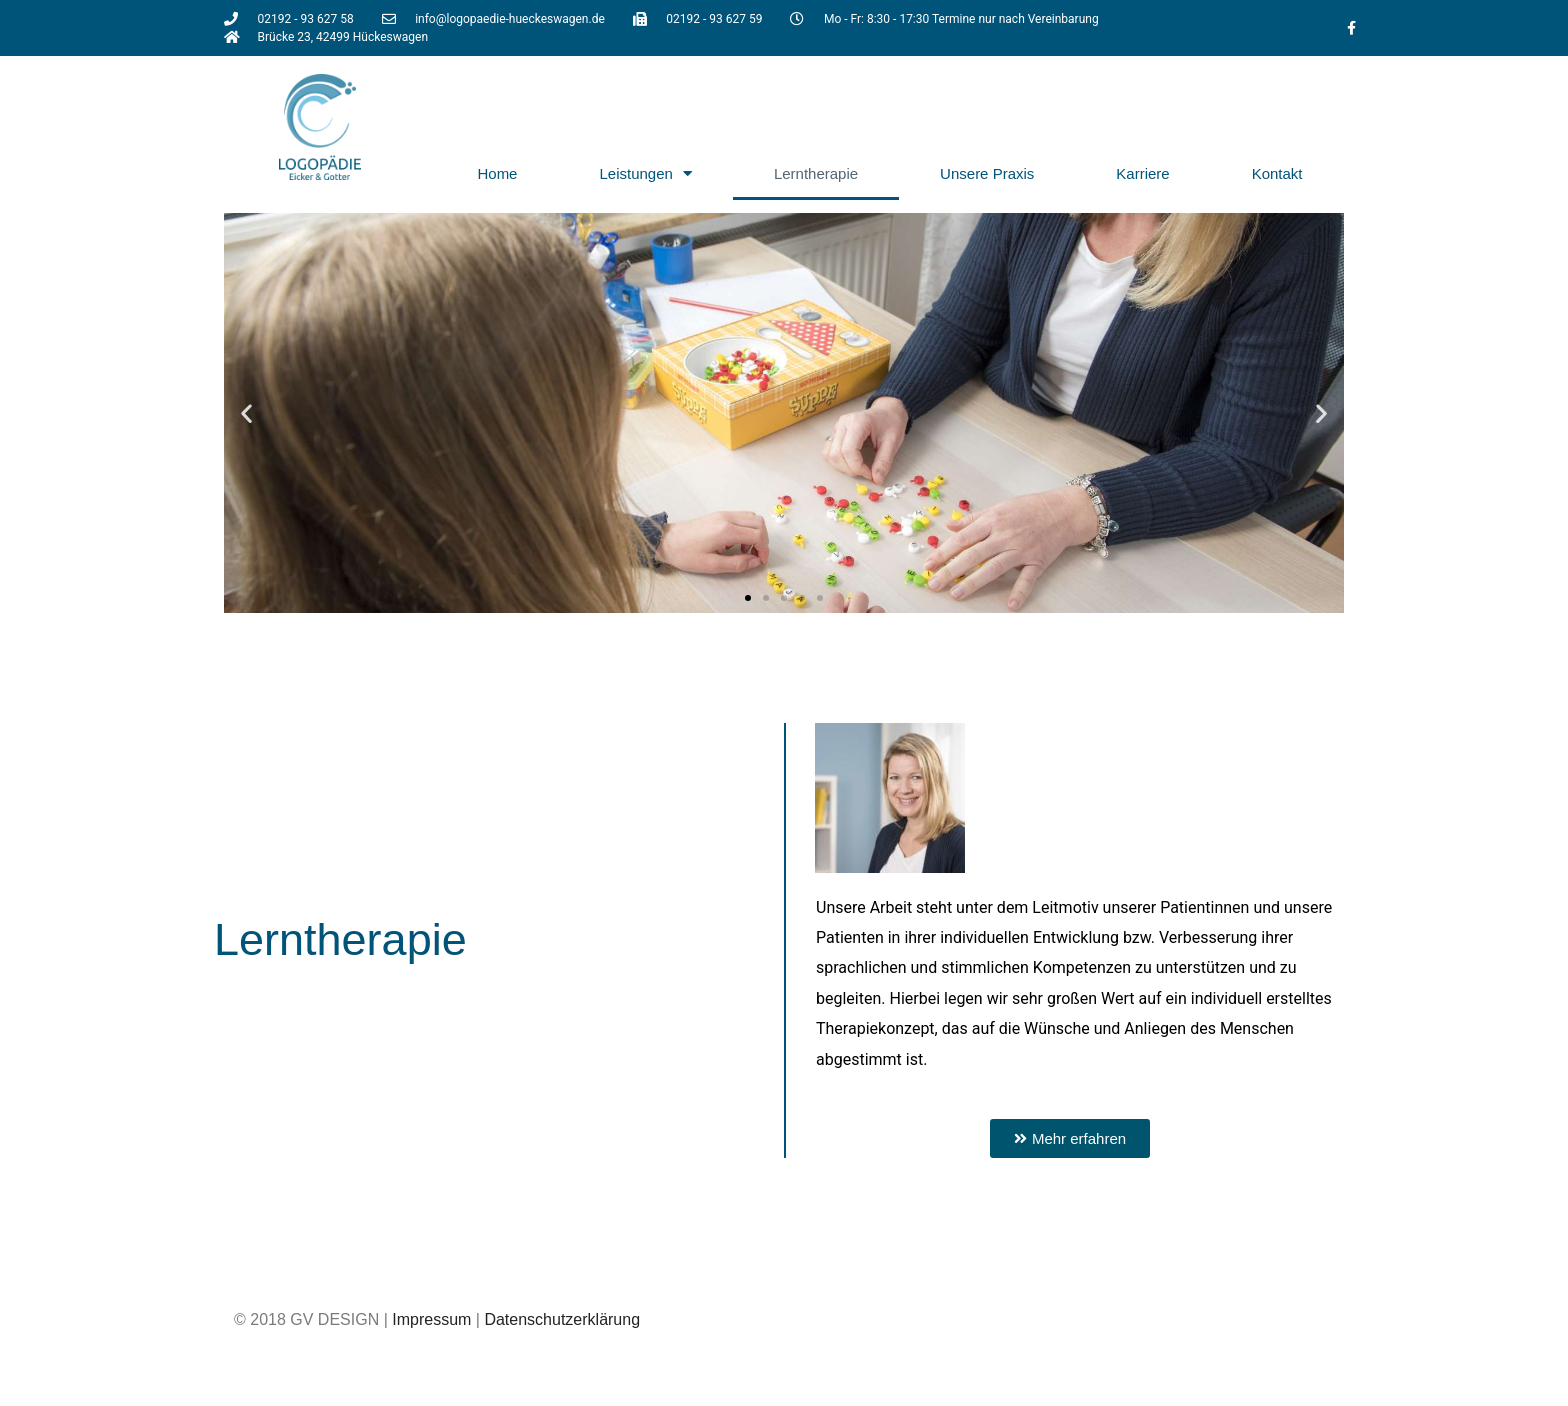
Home (497, 173)
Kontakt (1277, 173)
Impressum (431, 1319)
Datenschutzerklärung (562, 1319)
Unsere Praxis (987, 173)
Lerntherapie (816, 173)
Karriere (1142, 173)
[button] (246, 412)
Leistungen (645, 173)
